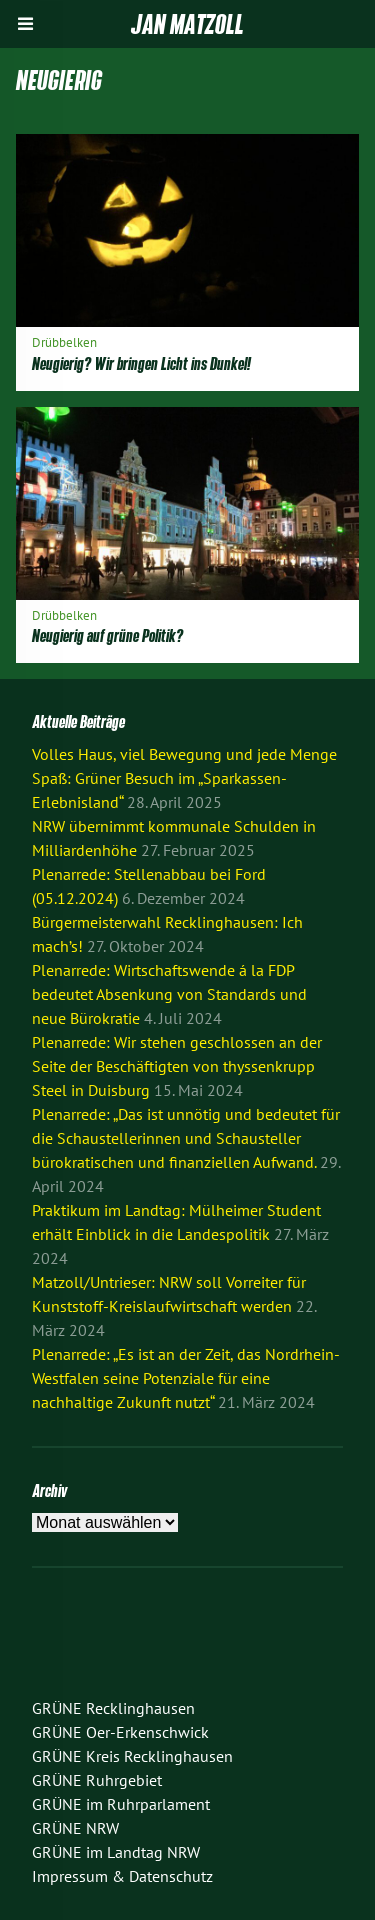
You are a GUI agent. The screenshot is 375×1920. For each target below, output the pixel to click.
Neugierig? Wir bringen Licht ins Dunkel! (141, 363)
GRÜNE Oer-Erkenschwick (120, 1732)
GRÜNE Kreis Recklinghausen (132, 1756)
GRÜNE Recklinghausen (113, 1708)
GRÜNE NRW (75, 1828)
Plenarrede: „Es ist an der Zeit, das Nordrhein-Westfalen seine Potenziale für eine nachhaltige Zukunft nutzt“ (186, 1378)
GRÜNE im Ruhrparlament (121, 1804)
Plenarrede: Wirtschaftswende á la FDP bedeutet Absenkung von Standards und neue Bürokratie (169, 994)
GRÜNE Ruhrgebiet (97, 1780)
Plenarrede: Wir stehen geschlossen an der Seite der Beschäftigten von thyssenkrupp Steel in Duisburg (177, 1066)
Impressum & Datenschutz (122, 1876)
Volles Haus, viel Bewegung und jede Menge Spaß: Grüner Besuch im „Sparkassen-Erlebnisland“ (184, 778)
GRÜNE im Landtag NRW (116, 1852)
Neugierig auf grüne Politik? (107, 635)
